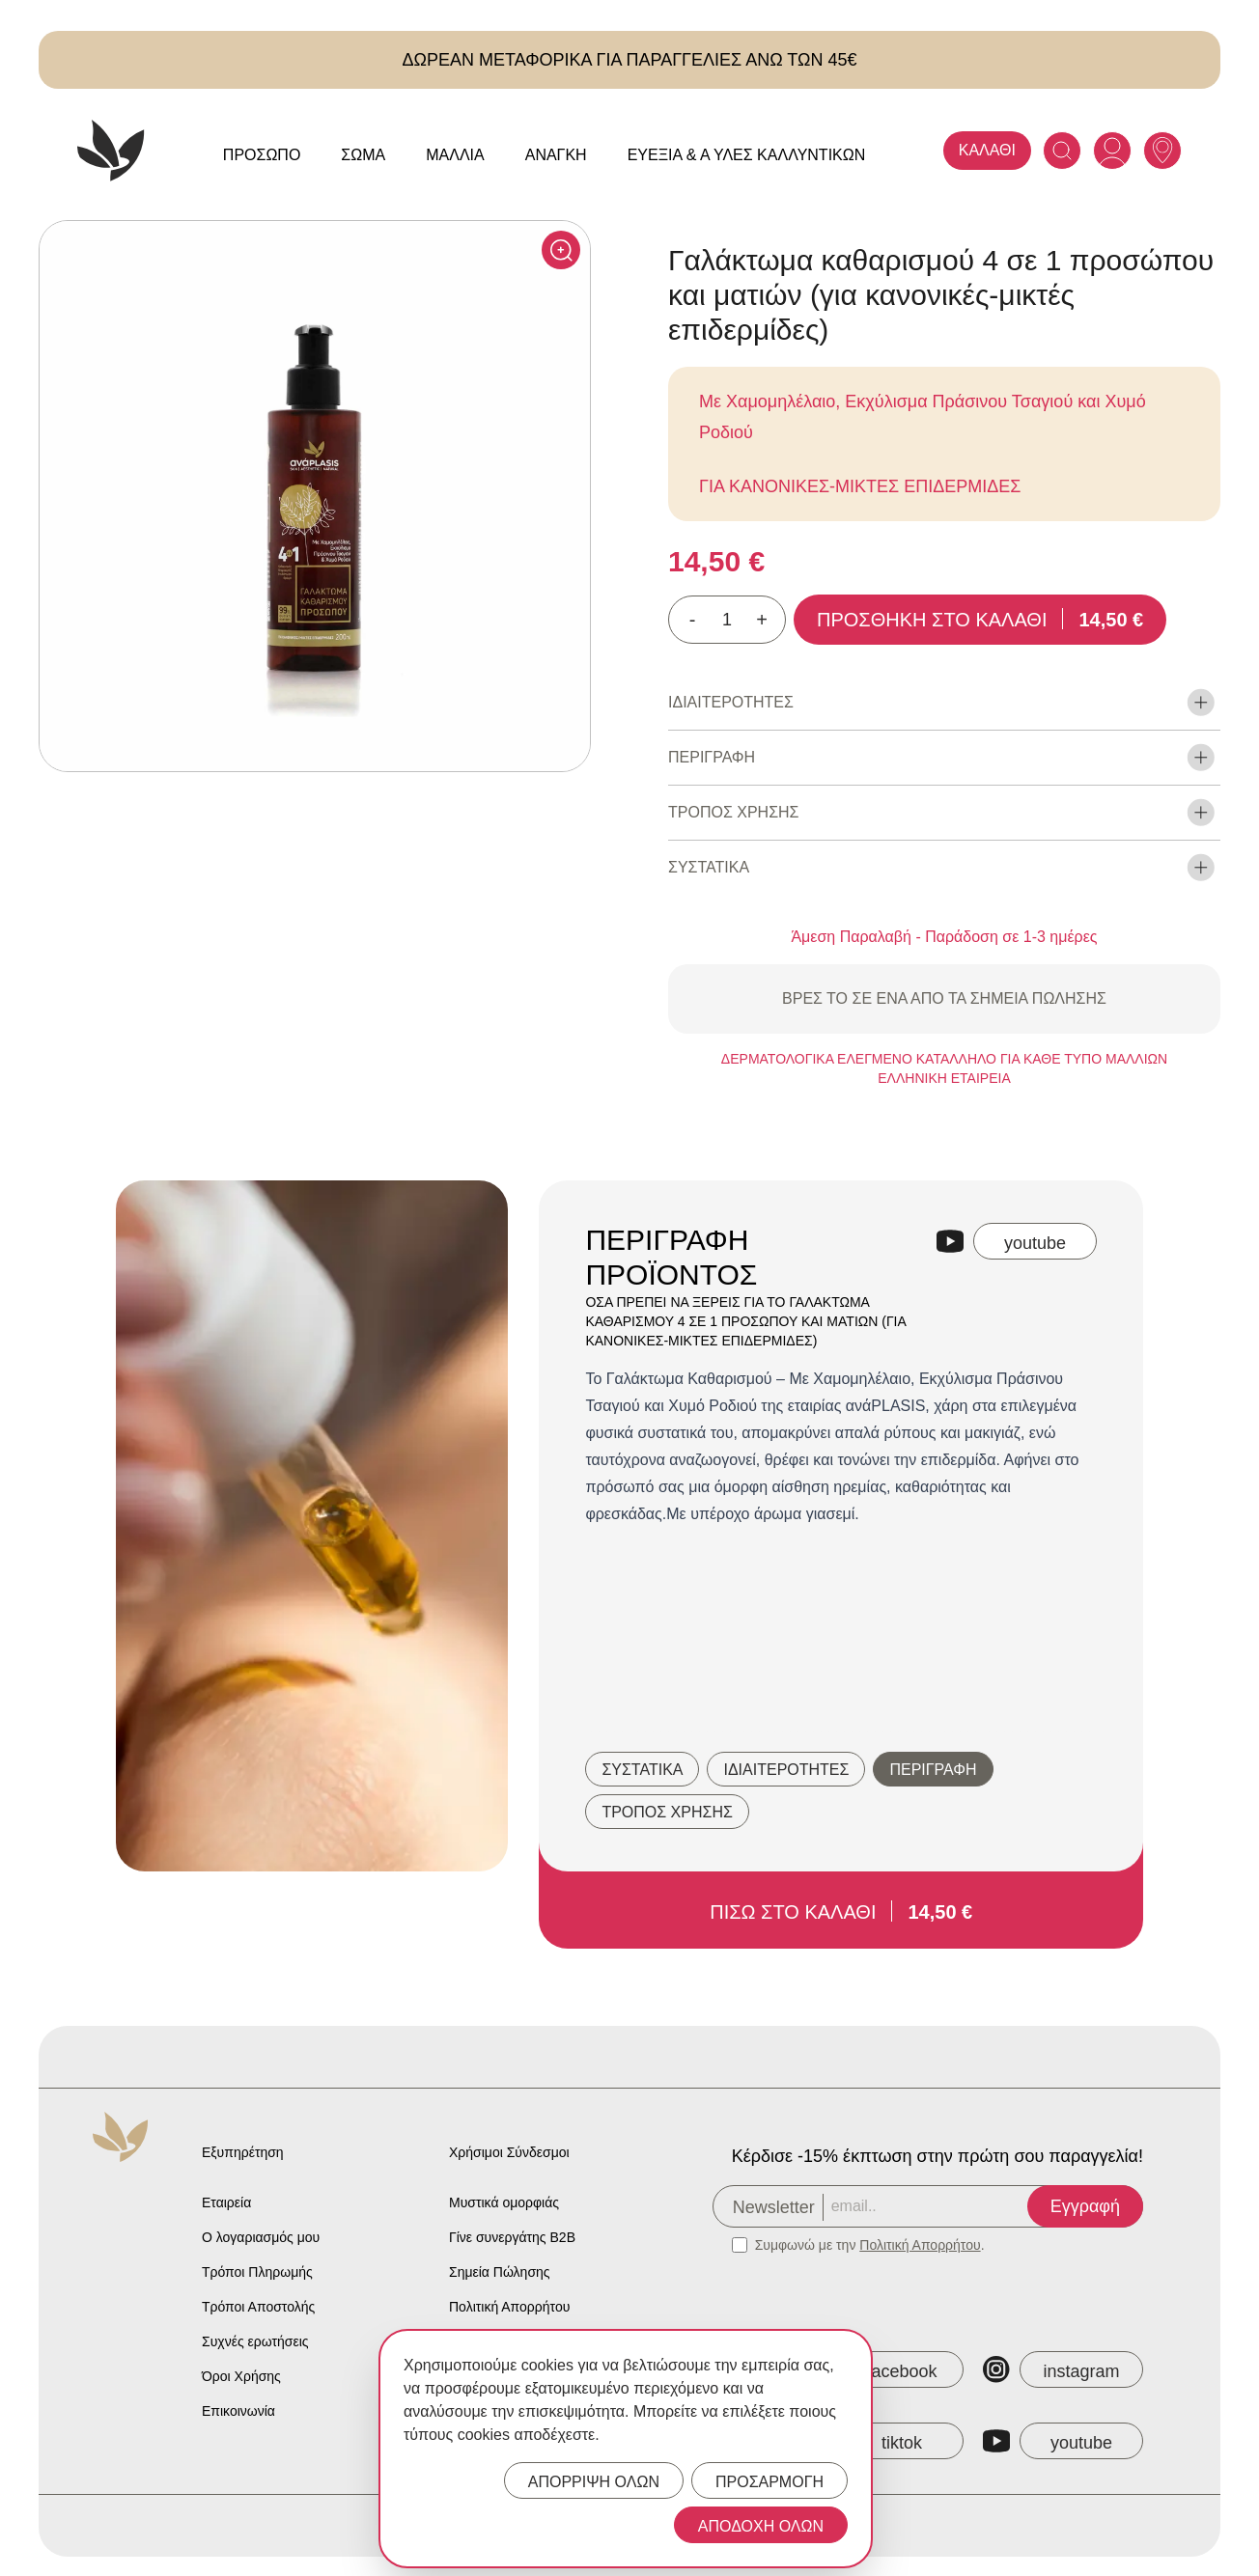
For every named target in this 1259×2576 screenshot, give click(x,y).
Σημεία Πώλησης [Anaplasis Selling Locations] (499, 2272)
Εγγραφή (1085, 2206)
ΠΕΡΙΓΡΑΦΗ (932, 1769)
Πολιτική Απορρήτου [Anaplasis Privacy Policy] (509, 2306)
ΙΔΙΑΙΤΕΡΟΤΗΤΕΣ (786, 1769)
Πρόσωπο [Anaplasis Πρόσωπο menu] (262, 155)
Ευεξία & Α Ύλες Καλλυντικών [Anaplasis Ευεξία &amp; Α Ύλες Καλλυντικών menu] (747, 155)
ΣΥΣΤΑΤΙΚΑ (642, 1769)
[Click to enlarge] (561, 250)
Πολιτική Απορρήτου (919, 2245)
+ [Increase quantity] (762, 619)
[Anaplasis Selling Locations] (1162, 150)
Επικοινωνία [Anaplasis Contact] (238, 2411)
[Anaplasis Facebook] (883, 2369)
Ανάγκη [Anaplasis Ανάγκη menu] (556, 155)
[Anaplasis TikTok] (883, 2441)
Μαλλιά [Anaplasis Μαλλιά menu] (455, 155)
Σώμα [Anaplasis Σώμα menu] (363, 155)
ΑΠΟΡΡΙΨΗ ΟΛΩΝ (593, 2482)
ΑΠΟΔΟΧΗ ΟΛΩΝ (761, 2526)
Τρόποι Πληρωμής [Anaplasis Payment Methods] (257, 2272)
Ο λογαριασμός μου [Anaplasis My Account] (261, 2237)
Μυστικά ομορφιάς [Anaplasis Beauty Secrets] (504, 2202)
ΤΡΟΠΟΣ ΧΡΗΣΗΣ (667, 1812)
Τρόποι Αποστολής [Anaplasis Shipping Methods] (258, 2306)
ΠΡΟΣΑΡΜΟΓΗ (769, 2482)
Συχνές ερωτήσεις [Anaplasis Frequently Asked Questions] (255, 2341)
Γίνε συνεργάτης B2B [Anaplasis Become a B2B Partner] (512, 2237)
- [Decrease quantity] (692, 619)
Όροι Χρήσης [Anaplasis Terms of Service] (241, 2376)
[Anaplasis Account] (1112, 150)
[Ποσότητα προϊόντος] (727, 619)
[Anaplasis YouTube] (1063, 2441)
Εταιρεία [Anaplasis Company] (226, 2202)
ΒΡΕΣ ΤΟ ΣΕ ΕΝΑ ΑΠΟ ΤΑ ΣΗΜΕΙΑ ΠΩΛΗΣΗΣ (944, 998)
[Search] (1062, 150)
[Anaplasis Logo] (111, 150)
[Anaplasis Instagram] (1063, 2369)
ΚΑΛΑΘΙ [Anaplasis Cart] (987, 150)
